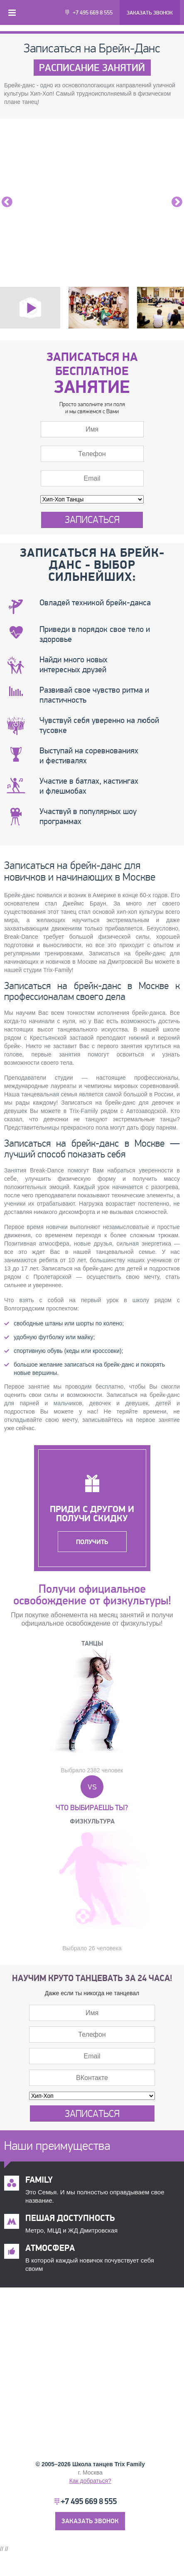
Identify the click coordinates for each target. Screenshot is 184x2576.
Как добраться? (90, 2480)
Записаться (92, 520)
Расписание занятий (92, 68)
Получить (92, 1542)
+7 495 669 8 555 (93, 12)
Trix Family (130, 2464)
